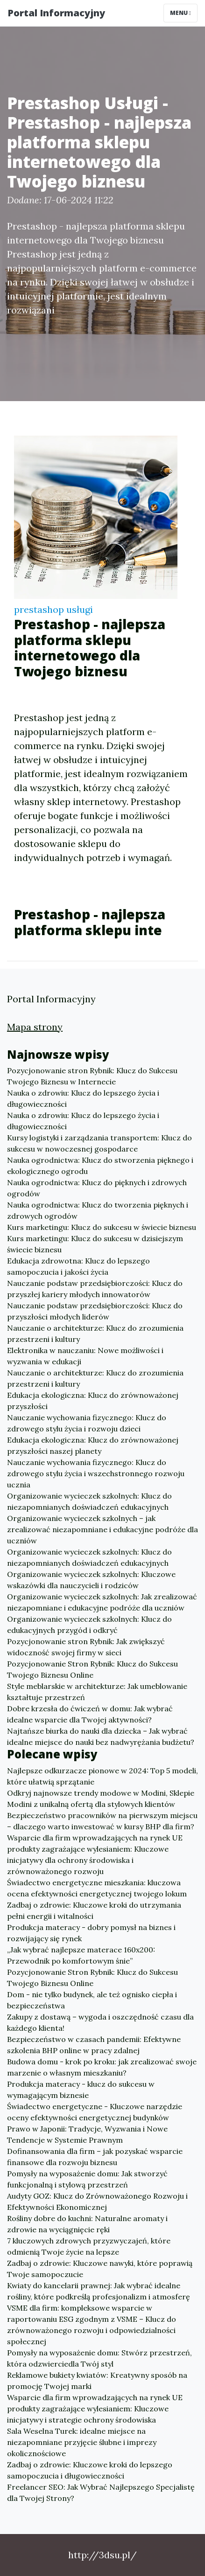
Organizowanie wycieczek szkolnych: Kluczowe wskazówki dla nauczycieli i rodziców (91, 1579)
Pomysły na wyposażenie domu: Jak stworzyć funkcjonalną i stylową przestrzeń (87, 2179)
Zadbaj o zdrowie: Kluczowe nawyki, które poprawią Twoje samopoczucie (99, 2268)
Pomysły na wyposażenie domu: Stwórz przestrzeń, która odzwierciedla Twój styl (99, 2358)
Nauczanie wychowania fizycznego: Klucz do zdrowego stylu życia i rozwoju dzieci (86, 1423)
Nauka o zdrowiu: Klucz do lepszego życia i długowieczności (83, 1098)
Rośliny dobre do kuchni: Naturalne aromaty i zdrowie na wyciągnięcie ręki (87, 2224)
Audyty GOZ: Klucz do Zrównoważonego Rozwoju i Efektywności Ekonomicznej (97, 2201)
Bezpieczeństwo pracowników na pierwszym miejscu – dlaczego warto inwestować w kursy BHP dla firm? (102, 1821)
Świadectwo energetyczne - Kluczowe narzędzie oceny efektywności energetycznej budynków (94, 2112)
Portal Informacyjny (56, 13)
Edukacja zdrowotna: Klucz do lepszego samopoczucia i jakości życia (78, 1266)
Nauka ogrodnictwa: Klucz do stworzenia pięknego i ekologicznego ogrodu (100, 1165)
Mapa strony (35, 1027)
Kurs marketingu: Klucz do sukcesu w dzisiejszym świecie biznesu (95, 1244)
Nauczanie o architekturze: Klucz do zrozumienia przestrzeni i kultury (95, 1333)
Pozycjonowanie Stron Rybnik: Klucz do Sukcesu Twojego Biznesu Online (92, 1669)
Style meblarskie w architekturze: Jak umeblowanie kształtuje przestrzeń (97, 1691)
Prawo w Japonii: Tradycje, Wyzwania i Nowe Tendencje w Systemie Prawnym (87, 2134)
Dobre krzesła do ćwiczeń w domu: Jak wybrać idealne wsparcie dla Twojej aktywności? (90, 1714)
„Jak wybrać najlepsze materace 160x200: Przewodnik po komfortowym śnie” (81, 1955)
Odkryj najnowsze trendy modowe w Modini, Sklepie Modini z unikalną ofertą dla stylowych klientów (100, 1798)
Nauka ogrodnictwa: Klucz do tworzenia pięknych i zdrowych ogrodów (97, 1210)
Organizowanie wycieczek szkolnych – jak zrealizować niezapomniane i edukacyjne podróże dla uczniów (102, 1529)
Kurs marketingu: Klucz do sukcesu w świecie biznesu (101, 1227)
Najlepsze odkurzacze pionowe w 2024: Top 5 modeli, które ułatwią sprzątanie (102, 1776)
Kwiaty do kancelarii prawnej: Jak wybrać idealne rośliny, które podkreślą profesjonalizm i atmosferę (98, 2291)
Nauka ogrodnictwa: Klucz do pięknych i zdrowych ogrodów (97, 1188)
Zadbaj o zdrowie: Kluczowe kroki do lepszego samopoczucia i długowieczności (89, 2470)
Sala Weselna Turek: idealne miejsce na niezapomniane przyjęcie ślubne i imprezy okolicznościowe (81, 2442)
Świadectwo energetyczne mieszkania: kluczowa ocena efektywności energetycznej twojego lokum (97, 1888)
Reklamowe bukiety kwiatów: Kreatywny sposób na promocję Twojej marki (97, 2380)
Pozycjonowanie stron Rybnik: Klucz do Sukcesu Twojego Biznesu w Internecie (92, 1076)
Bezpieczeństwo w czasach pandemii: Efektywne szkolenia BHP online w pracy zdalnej (94, 2044)
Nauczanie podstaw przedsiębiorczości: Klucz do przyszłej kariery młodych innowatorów (95, 1288)
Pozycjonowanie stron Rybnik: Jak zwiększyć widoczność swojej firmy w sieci (86, 1647)
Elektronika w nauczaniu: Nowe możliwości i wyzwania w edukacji (85, 1356)
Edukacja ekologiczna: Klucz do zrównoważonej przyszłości (92, 1400)
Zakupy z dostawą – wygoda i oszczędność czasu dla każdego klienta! (100, 2022)
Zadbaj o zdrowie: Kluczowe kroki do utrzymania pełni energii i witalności (94, 1910)
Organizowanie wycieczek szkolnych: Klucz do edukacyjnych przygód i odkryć (89, 1624)
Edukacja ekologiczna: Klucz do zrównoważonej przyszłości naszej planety (92, 1445)
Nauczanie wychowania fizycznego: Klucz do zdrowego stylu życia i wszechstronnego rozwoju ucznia (95, 1473)
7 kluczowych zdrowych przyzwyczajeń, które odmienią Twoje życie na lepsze (88, 2246)
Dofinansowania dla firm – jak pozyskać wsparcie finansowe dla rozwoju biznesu (95, 2156)
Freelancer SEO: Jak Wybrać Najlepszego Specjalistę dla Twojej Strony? (101, 2492)
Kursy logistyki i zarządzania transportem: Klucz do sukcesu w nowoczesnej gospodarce (99, 1143)
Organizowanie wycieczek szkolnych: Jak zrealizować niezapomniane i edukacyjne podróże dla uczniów (102, 1602)
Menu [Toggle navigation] (180, 13)
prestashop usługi (53, 609)
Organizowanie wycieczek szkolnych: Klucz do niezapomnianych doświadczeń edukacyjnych (89, 1501)
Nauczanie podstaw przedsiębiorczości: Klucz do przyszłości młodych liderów (95, 1311)
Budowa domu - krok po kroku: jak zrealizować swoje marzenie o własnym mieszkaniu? (102, 2067)
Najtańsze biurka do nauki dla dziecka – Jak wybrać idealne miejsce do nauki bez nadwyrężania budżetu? (100, 1736)
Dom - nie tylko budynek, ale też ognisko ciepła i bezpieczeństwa (92, 2000)
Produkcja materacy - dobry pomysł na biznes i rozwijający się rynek (91, 1933)
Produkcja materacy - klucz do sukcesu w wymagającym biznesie (81, 2089)
